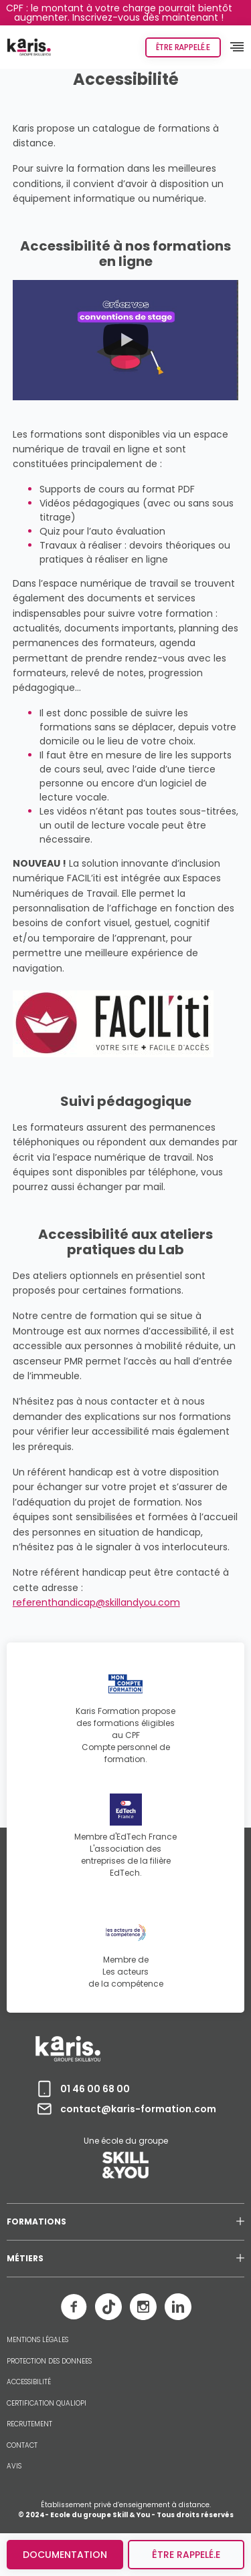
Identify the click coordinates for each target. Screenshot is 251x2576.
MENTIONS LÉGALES (37, 2340)
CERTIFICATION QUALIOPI (46, 2404)
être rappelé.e (186, 2554)
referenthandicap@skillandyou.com (96, 1602)
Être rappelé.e (183, 47)
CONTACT (22, 2446)
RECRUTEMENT (29, 2424)
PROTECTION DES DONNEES (49, 2361)
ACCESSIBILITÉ (29, 2382)
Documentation (65, 2554)
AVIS (14, 2466)
